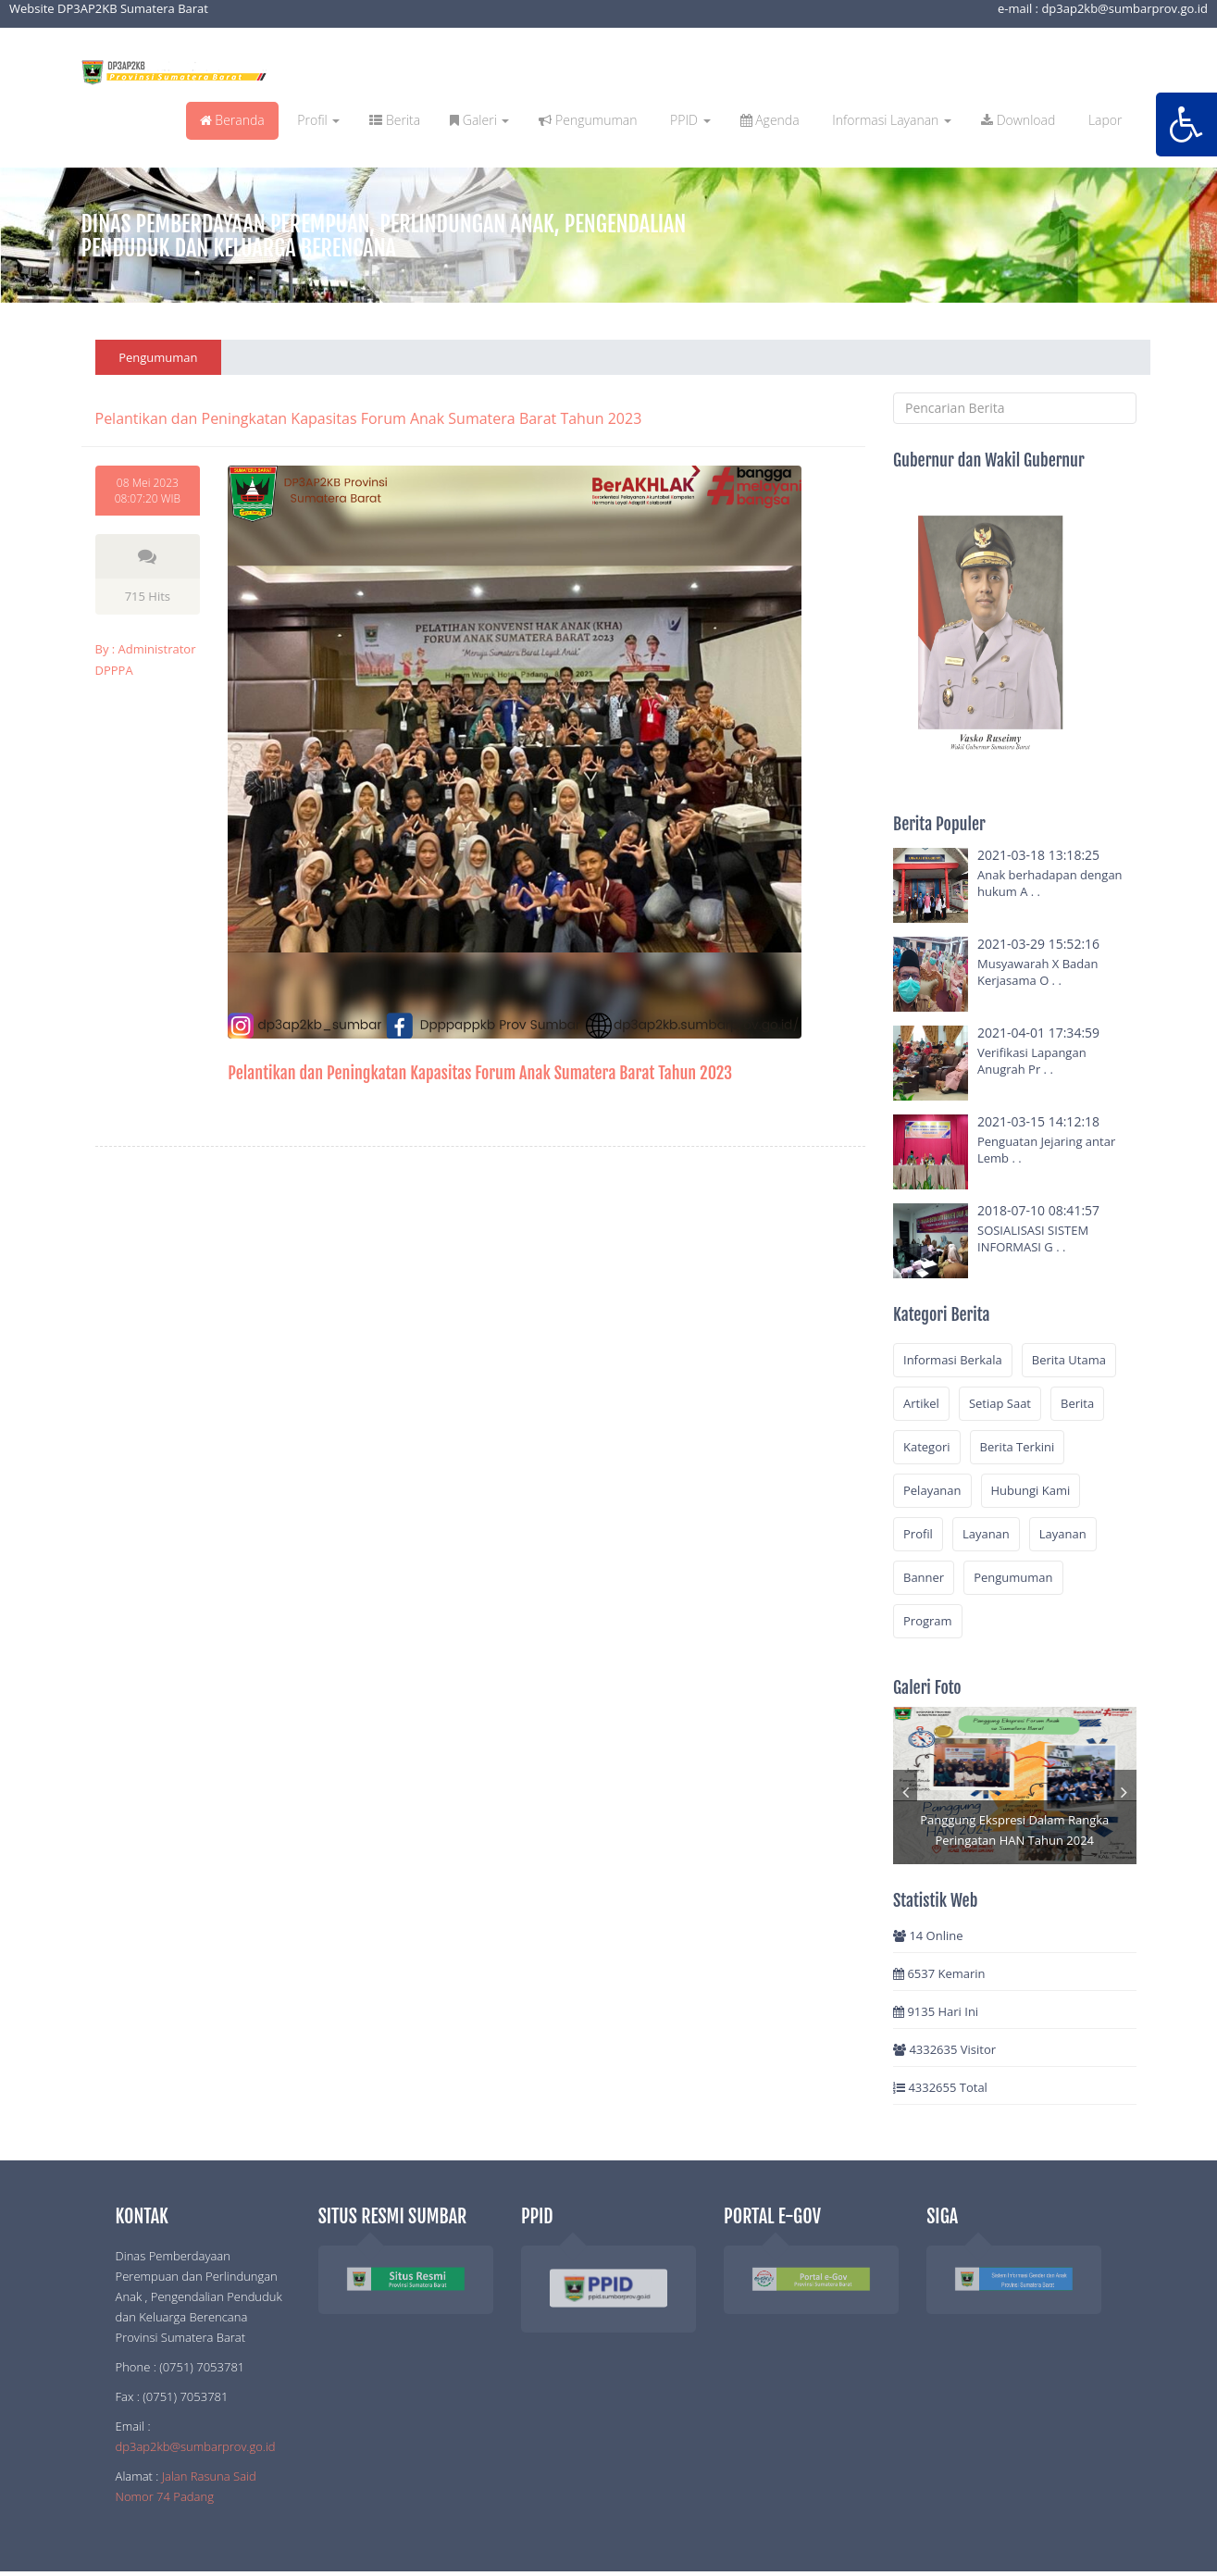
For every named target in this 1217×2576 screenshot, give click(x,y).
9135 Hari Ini (935, 2011)
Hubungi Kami (1031, 1490)
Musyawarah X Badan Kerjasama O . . (1037, 972)
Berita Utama (1069, 1359)
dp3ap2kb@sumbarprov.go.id (196, 2446)
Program (927, 1620)
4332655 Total (940, 2087)
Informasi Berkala (952, 1359)
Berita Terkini (1017, 1446)
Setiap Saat (1000, 1403)
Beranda (232, 120)
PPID (688, 120)
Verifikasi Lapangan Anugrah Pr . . (1032, 1060)
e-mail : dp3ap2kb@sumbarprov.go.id (1103, 8)
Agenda (770, 120)
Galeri (479, 120)
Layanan (986, 1533)
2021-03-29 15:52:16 (1038, 943)
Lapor (1103, 120)
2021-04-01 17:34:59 (1038, 1032)
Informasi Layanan (890, 120)
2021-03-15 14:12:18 (1038, 1121)
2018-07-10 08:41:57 (1038, 1210)
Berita (394, 120)
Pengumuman (588, 120)
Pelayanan (932, 1490)
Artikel (921, 1403)
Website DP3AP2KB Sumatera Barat (108, 8)
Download (1018, 120)
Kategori (926, 1446)
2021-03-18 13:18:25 (1038, 855)
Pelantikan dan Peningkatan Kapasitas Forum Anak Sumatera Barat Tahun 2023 (480, 1073)
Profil (317, 120)
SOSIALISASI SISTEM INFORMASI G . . (1032, 1238)
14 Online (928, 1935)
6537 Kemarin (939, 1973)
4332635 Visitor (944, 2049)
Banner (923, 1577)
